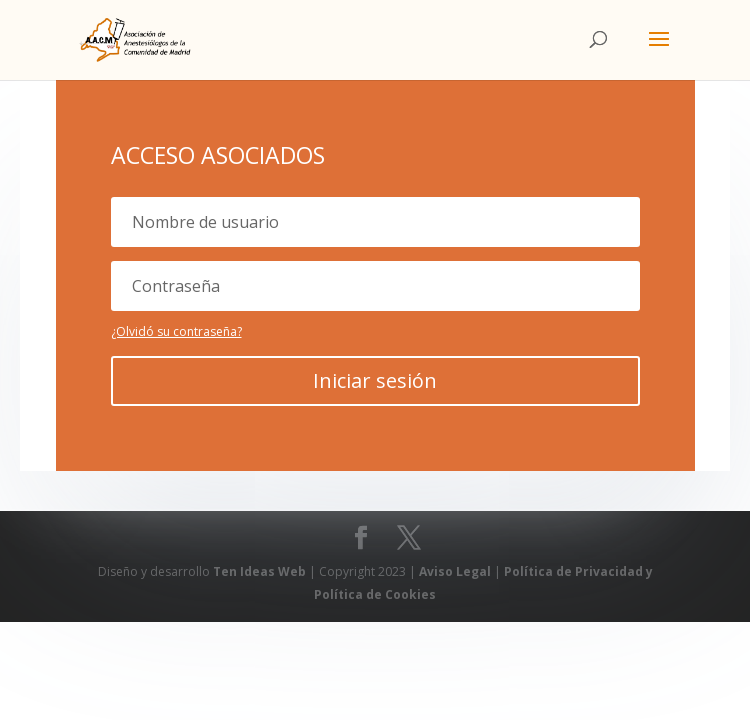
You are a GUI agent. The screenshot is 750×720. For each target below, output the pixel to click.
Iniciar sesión (375, 380)
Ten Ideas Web (261, 571)
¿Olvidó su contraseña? (176, 331)
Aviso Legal (456, 571)
